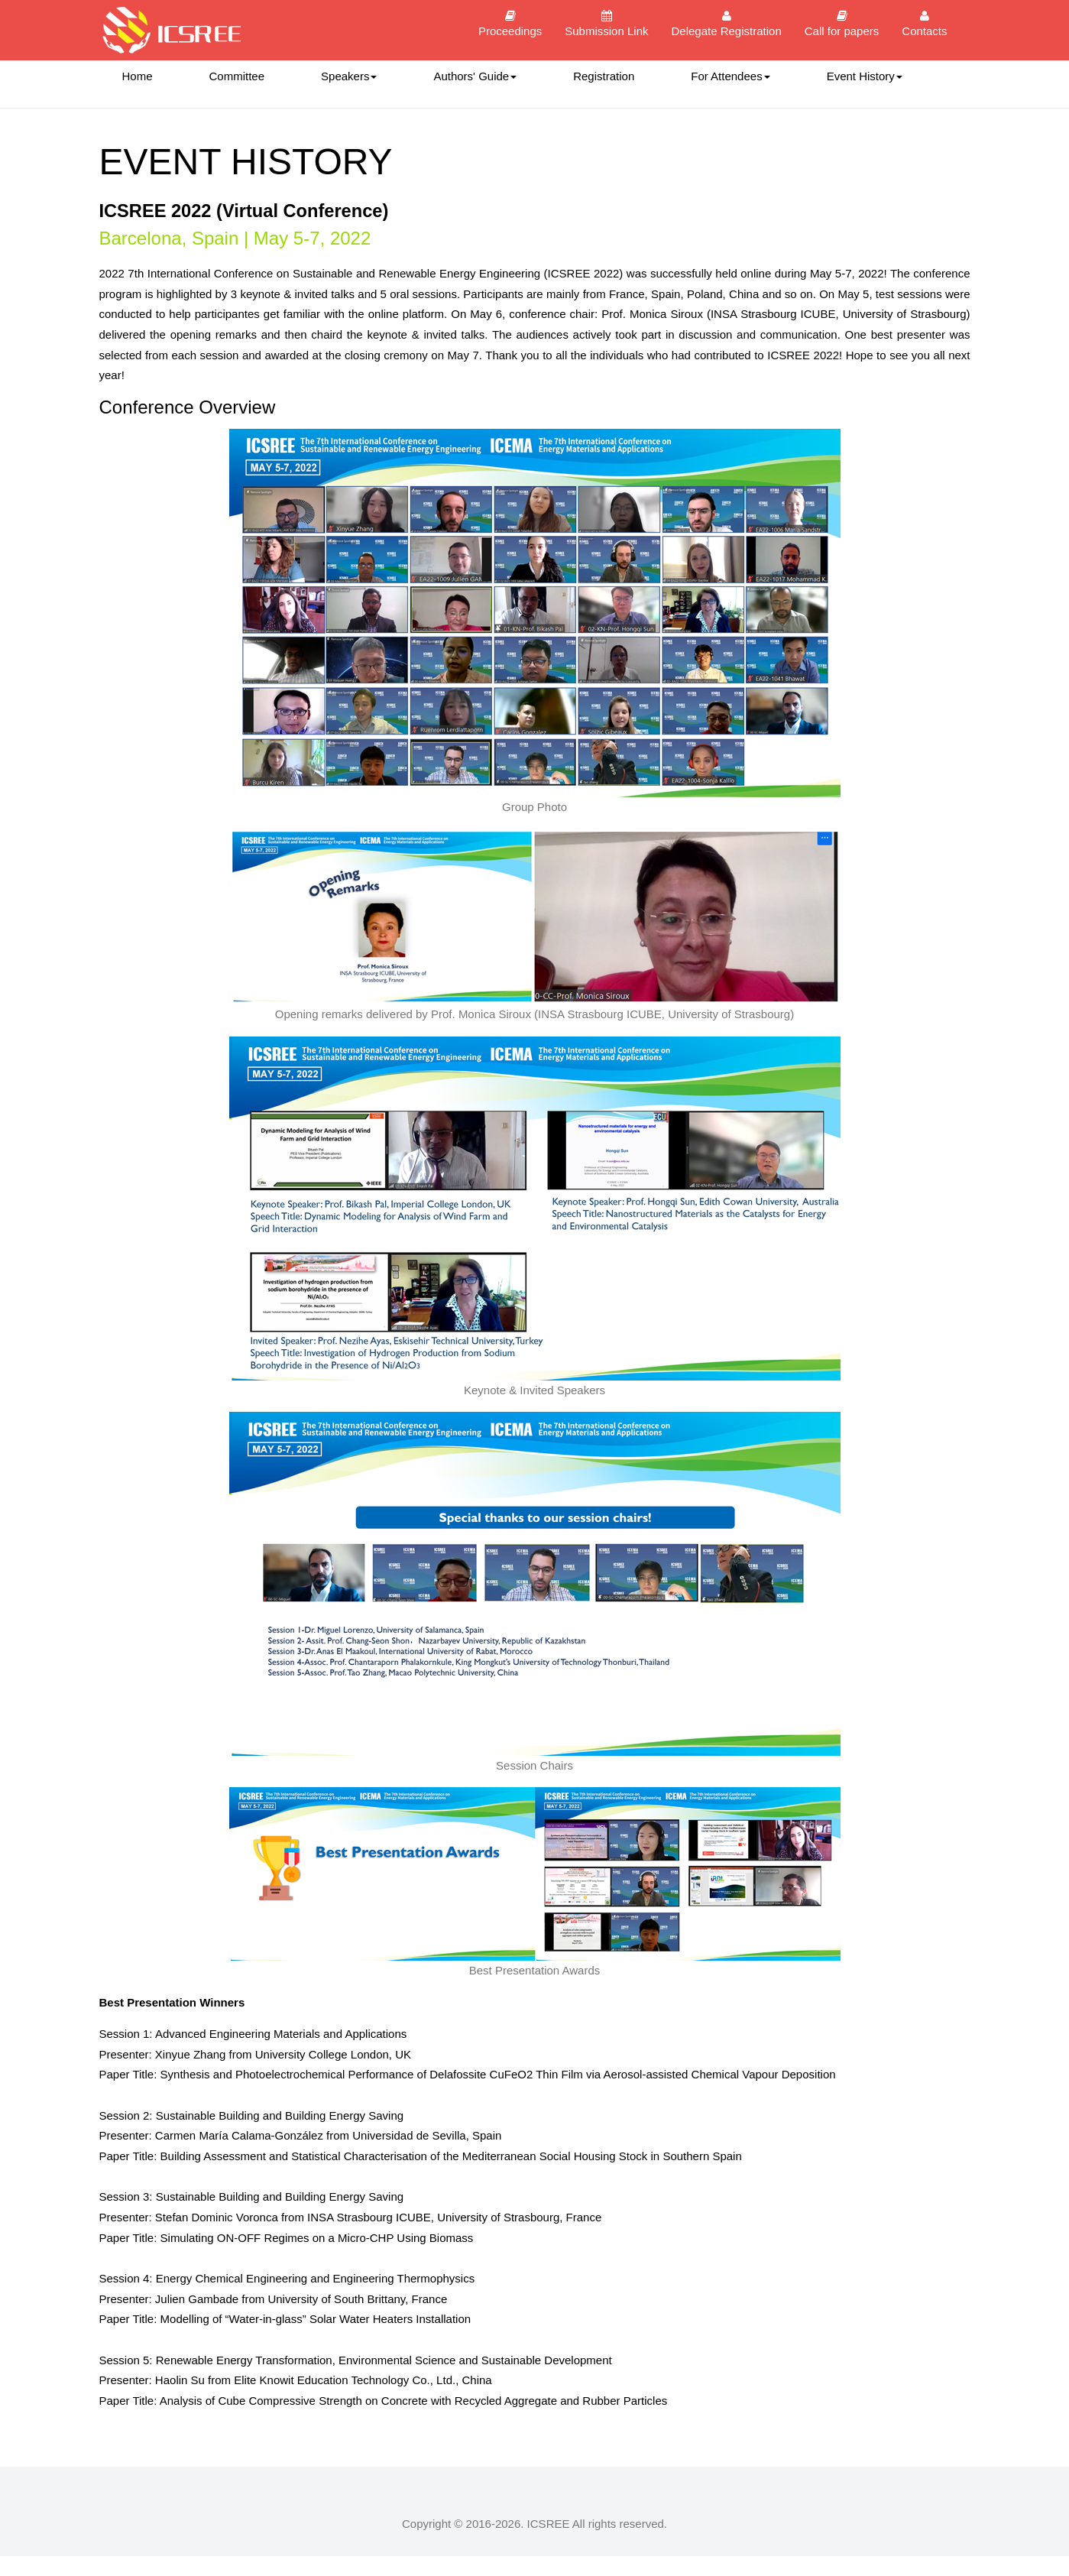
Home (137, 76)
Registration (603, 76)
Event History (864, 76)
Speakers (349, 76)
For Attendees (730, 76)
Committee (237, 76)
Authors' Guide (475, 76)
